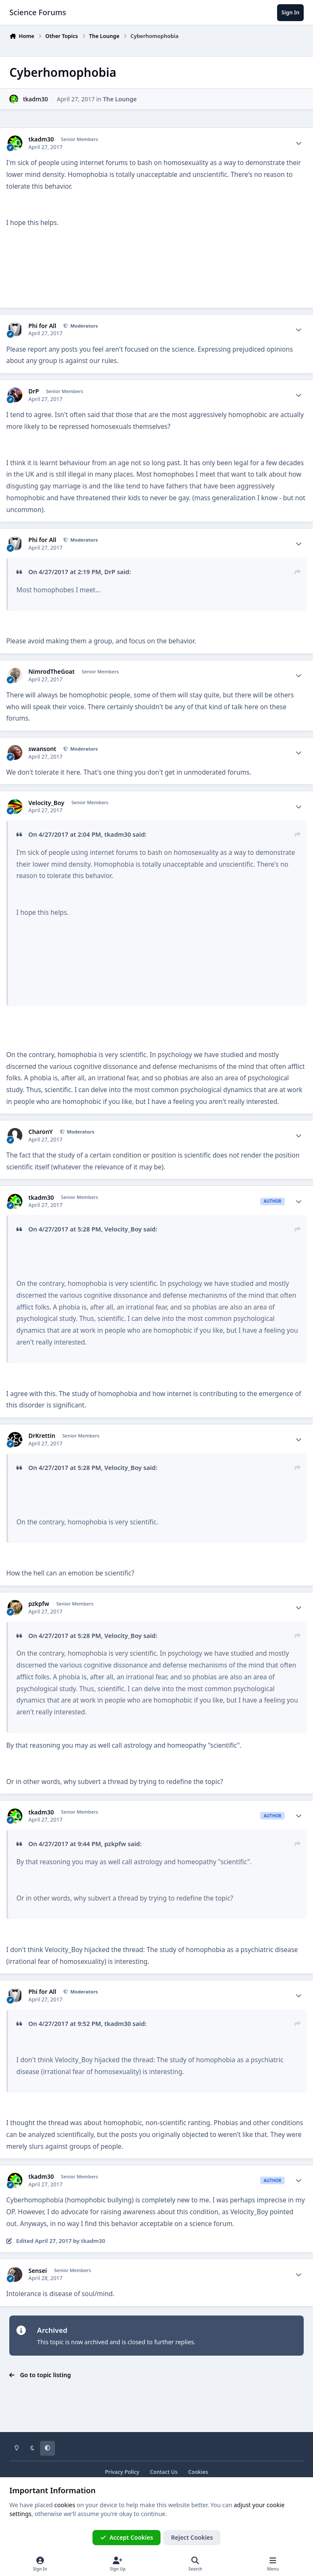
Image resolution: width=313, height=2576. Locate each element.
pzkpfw (38, 1604)
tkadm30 (35, 99)
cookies (64, 2505)
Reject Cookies (192, 2537)
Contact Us (163, 2472)
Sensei (37, 2271)
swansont (42, 749)
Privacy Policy (122, 2472)
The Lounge (120, 99)
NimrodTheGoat (51, 671)
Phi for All (42, 326)
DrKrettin (41, 1436)
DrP (33, 391)
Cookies (198, 2472)
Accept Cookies (126, 2537)
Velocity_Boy (46, 803)
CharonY (40, 1132)
